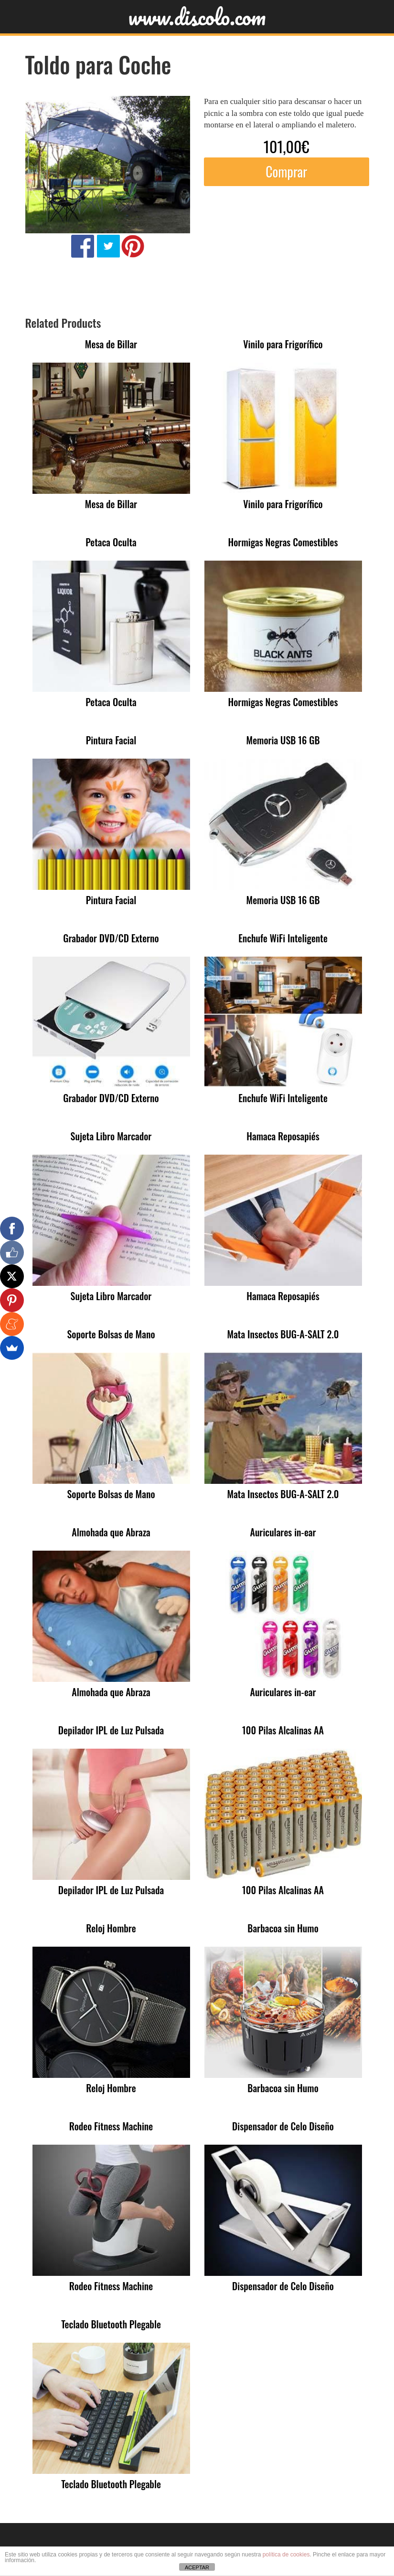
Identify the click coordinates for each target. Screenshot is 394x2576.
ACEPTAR (197, 2567)
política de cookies (286, 2554)
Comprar (286, 171)
